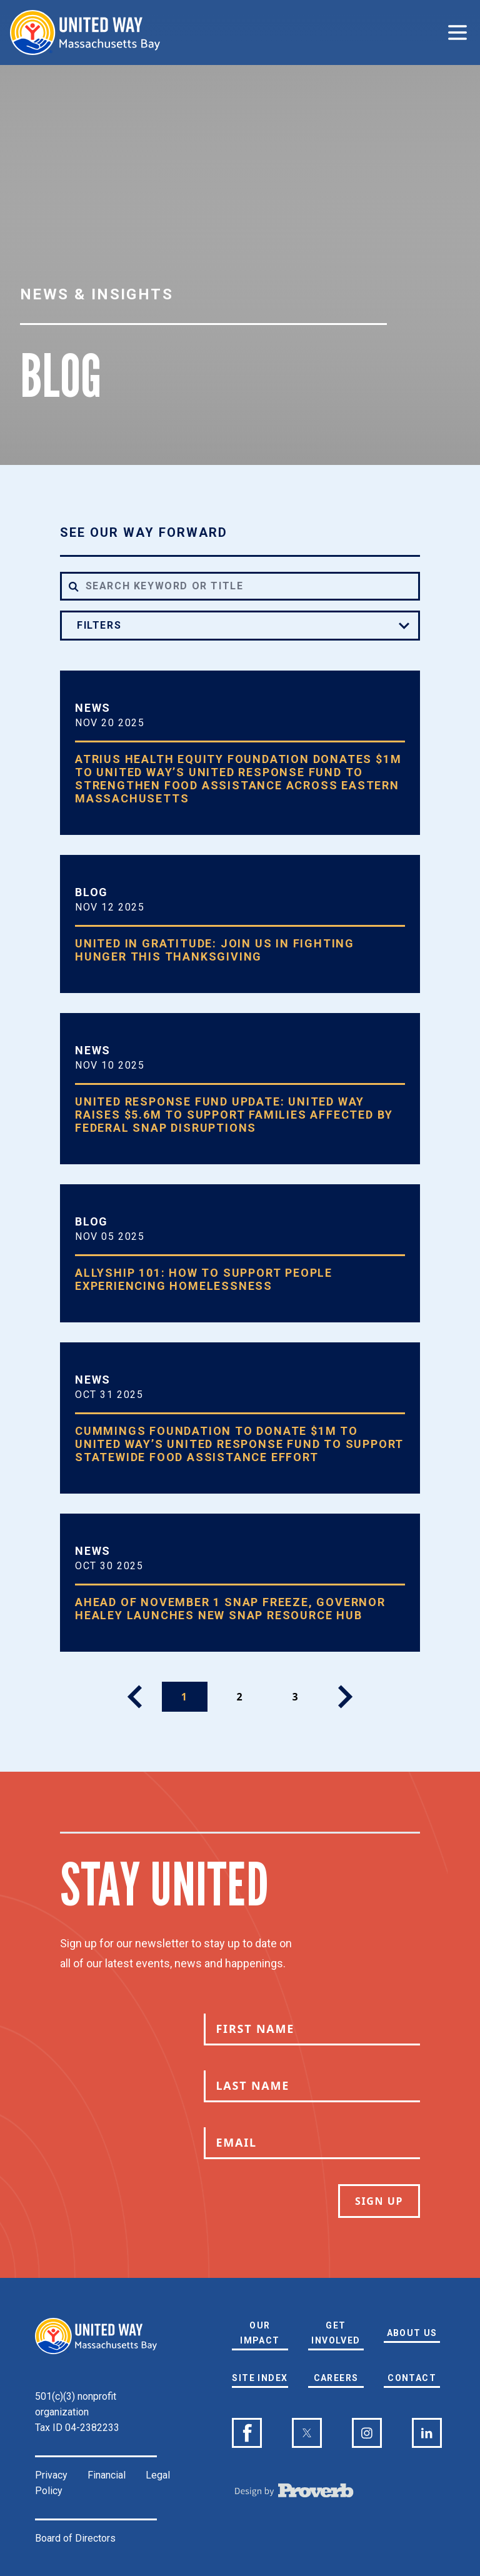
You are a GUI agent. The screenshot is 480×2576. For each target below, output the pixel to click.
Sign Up (379, 2201)
